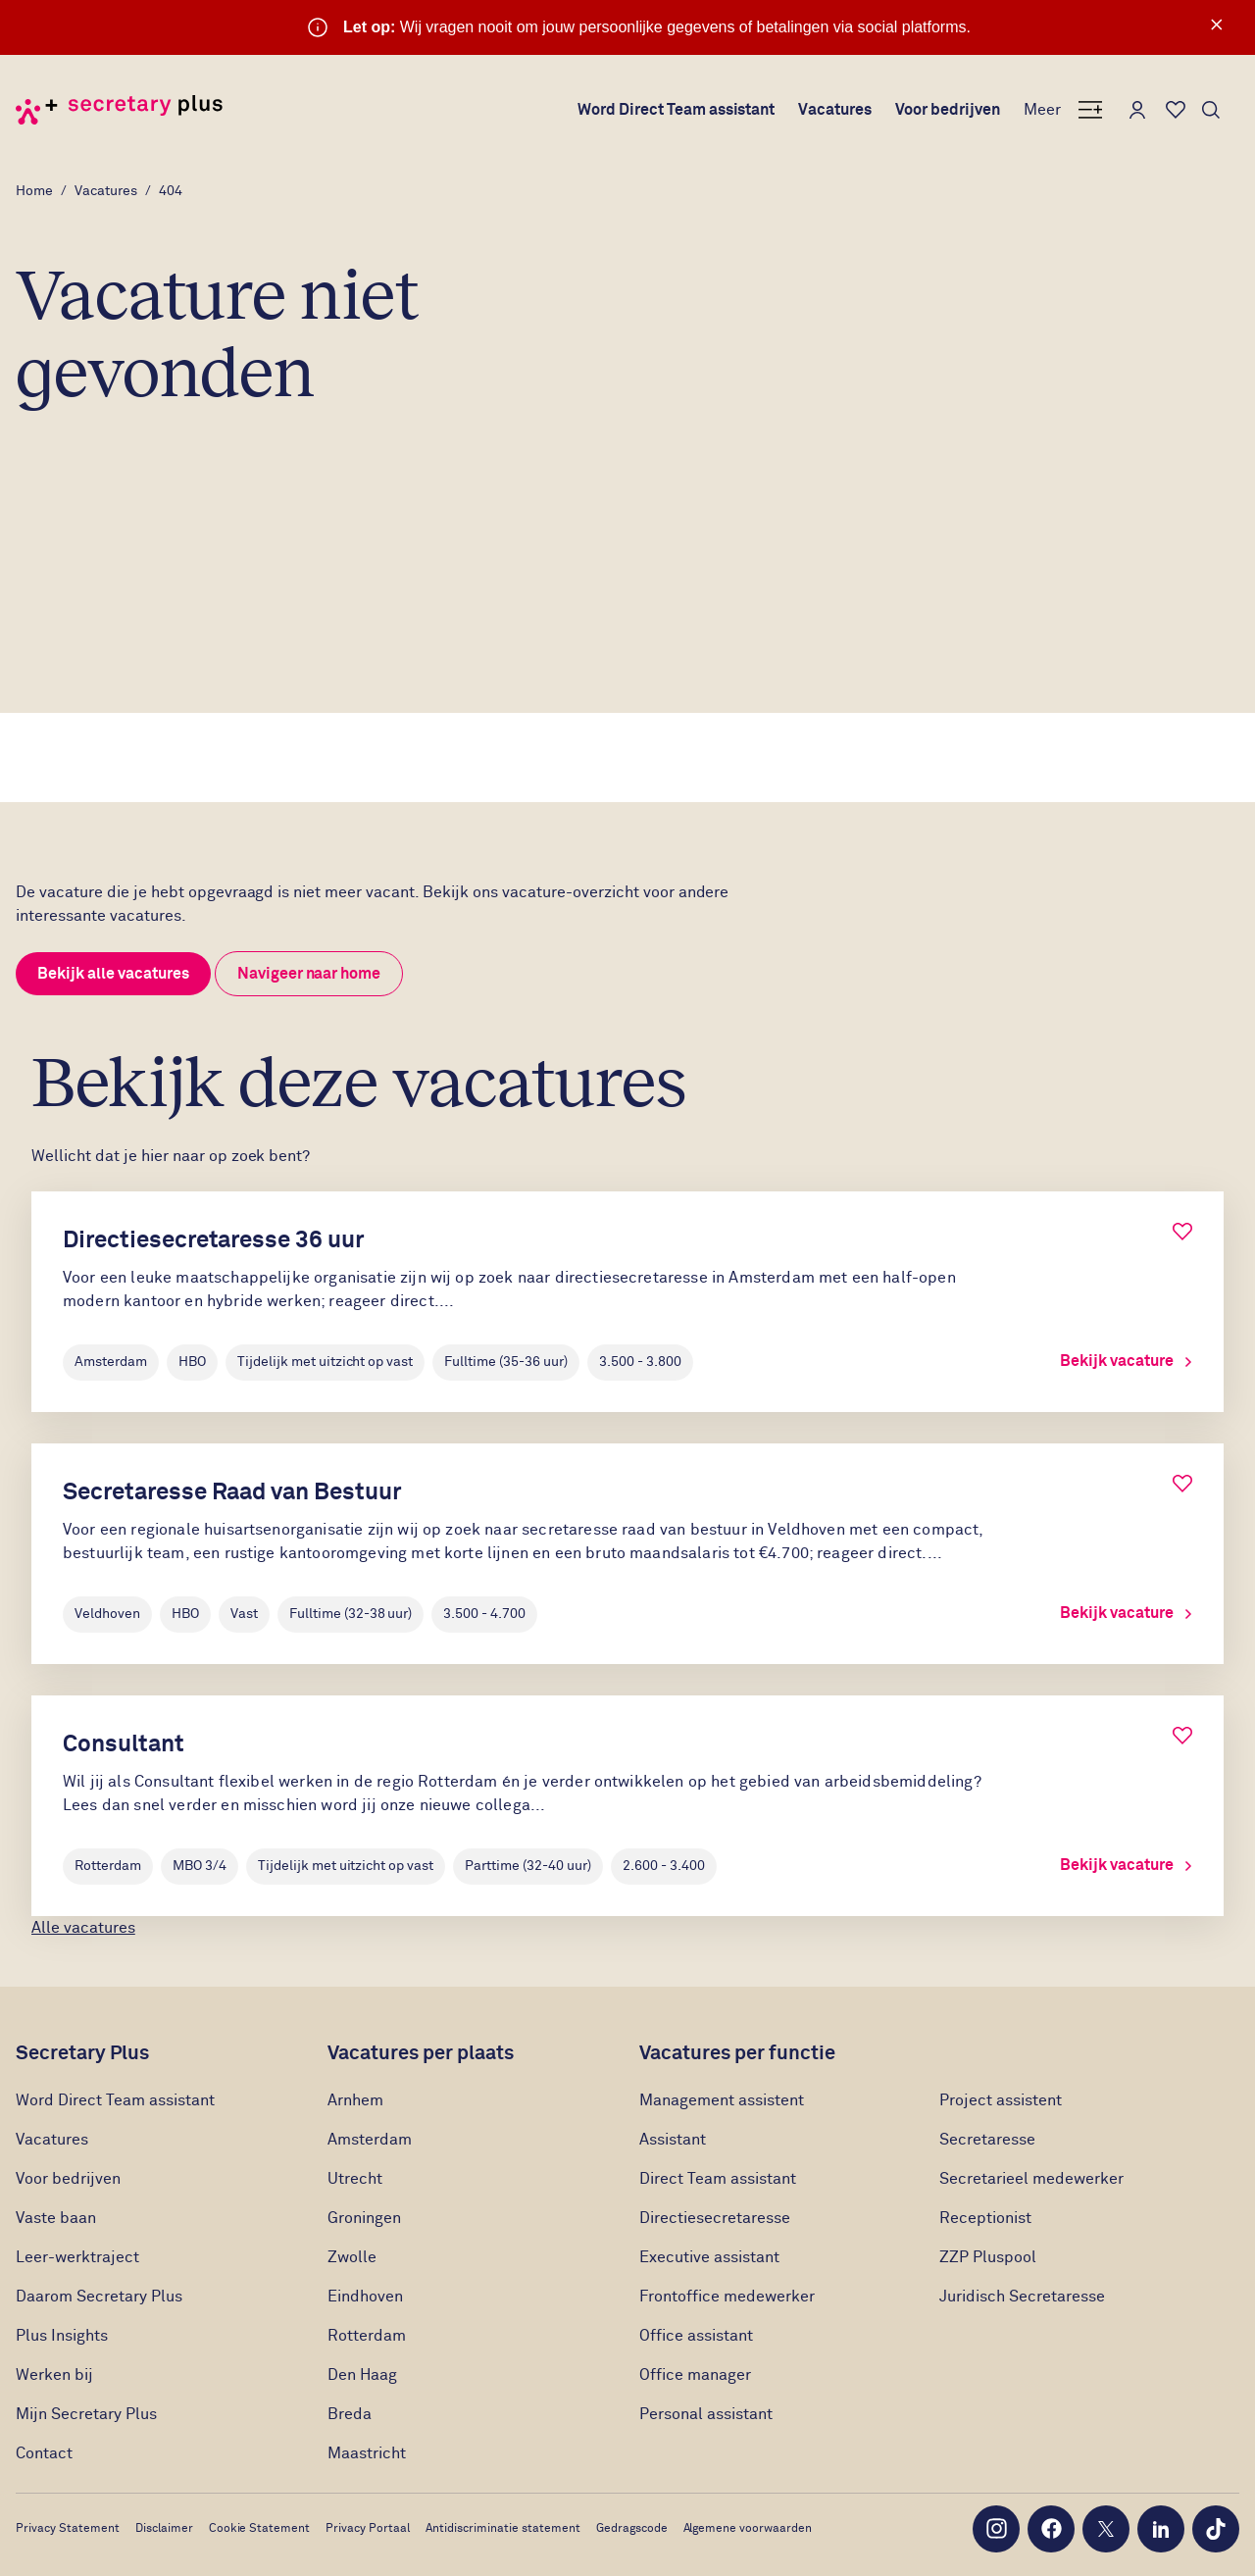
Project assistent (1000, 2100)
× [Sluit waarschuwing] (1217, 24)
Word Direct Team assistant (676, 110)
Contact (44, 2453)
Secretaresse (987, 2139)
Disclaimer (164, 2529)
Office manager (695, 2375)
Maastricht (366, 2453)
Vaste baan (56, 2218)
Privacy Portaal (368, 2529)
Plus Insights (62, 2336)
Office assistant (696, 2336)
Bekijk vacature (1126, 1361)
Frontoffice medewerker (727, 2296)
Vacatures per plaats (420, 2053)
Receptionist (987, 2218)
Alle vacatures (83, 1928)
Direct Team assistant (717, 2179)
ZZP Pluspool (987, 2257)
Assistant (672, 2139)
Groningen (364, 2218)
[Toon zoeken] (1211, 110)
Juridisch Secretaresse (1022, 2296)
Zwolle (351, 2257)
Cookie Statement (260, 2529)
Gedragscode (632, 2529)
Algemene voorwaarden (748, 2529)
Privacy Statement (68, 2529)
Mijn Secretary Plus (86, 2414)
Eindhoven (365, 2296)
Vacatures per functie (737, 2053)
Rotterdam (366, 2336)
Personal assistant (706, 2414)
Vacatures (835, 110)
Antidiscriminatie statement (503, 2529)
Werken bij (54, 2375)
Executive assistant (709, 2257)
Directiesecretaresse (714, 2218)
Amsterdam (369, 2139)
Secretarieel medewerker (1031, 2179)
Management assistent (721, 2100)
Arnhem (355, 2100)
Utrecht (354, 2179)
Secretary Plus (82, 2053)
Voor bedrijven (947, 110)
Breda (349, 2414)
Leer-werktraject (79, 2257)
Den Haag (362, 2375)
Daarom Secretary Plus (99, 2296)
